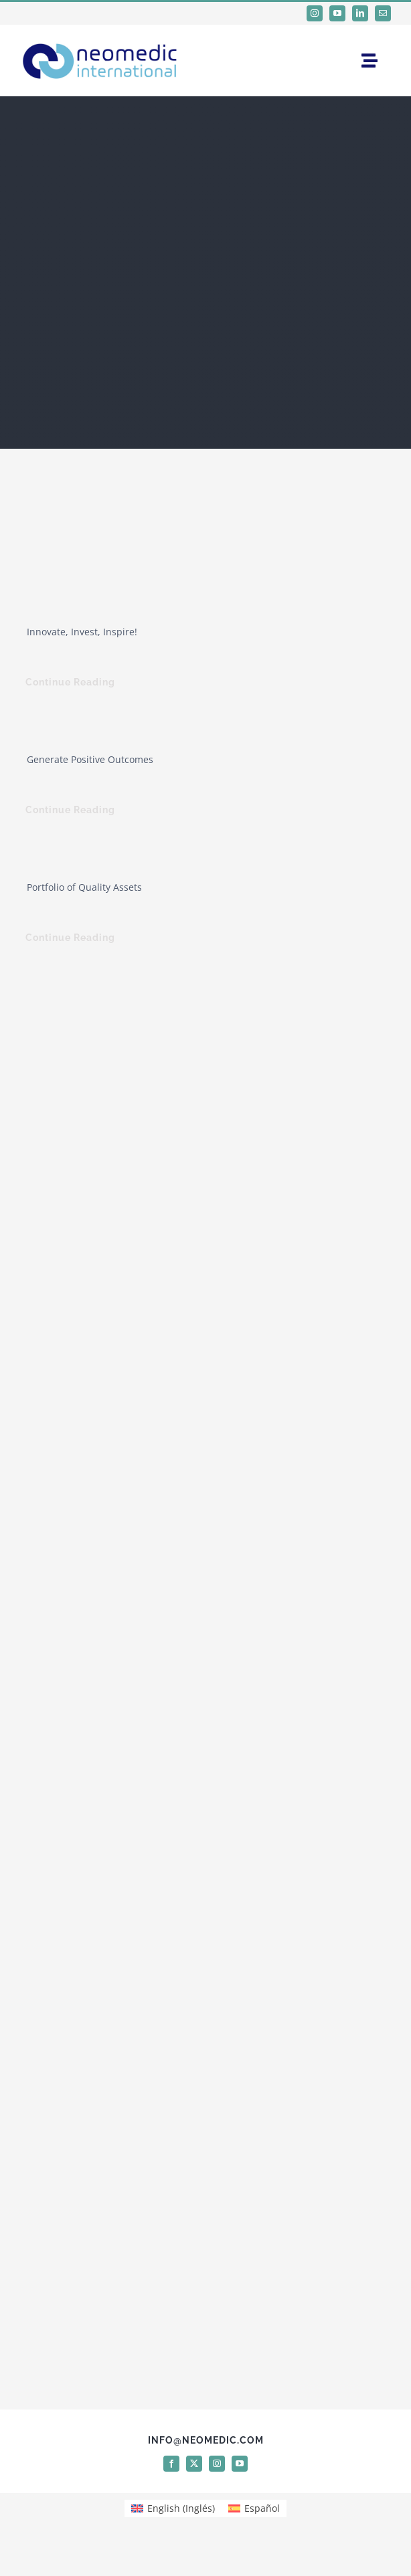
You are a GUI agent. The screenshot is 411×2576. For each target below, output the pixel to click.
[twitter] (194, 2464)
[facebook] (171, 2464)
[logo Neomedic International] (100, 39)
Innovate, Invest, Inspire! (82, 631)
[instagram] (315, 13)
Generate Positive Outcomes (90, 759)
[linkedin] (360, 13)
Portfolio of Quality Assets (84, 887)
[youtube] (337, 13)
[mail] (383, 13)
